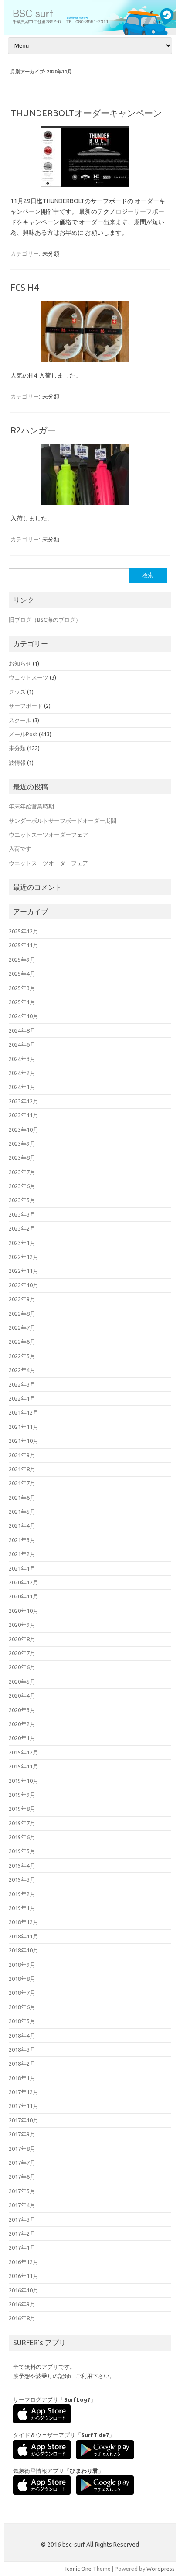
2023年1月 (22, 1243)
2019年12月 (23, 1752)
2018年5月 (22, 2021)
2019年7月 (22, 1823)
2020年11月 (23, 1596)
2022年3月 (22, 1384)
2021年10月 (23, 1441)
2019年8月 (22, 1809)
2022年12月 (23, 1257)
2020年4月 (22, 1695)
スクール (20, 720)
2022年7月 (22, 1327)
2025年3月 (22, 988)
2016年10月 (23, 2290)
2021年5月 (22, 1511)
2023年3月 (22, 1214)
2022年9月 (22, 1299)
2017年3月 (22, 2219)
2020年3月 (22, 1710)
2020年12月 (23, 1582)
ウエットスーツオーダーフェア (48, 835)
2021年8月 (22, 1469)
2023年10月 (23, 1130)
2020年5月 (22, 1681)
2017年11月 (23, 2106)
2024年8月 (22, 1030)
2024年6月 (22, 1044)
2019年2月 (22, 1894)
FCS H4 (24, 287)
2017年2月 (22, 2233)
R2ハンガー (33, 430)
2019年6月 (22, 1837)
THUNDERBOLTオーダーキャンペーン (86, 113)
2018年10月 (23, 1950)
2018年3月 (22, 2049)
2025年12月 (23, 931)
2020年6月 (22, 1667)
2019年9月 (22, 1795)
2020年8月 (22, 1639)
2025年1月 (22, 1002)
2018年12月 (23, 1922)
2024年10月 (23, 1016)
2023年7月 (22, 1172)
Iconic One (78, 2569)
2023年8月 (22, 1158)
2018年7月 (22, 1993)
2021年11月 (23, 1427)
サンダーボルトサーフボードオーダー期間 (62, 821)
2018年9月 (22, 1965)
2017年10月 (23, 2120)
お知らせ (20, 663)
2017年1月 (22, 2247)
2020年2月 (22, 1724)
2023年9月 (22, 1144)
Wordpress (160, 2569)
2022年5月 (22, 1356)
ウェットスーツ (28, 677)
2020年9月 (22, 1625)
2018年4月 (22, 2035)
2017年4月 (22, 2205)
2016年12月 (23, 2262)
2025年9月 (22, 960)
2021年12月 (23, 1412)
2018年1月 (22, 2078)
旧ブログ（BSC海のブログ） (45, 620)
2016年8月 (22, 2318)
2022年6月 (22, 1341)
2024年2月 (22, 1073)
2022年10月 (23, 1285)
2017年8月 (22, 2149)
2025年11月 (23, 945)
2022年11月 (23, 1271)
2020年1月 (22, 1738)
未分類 (50, 253)
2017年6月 (22, 2177)
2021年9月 (22, 1455)
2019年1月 (22, 1908)
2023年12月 (23, 1101)
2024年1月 (22, 1087)
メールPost (23, 734)
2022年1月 (22, 1398)
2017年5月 (22, 2191)
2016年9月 (22, 2304)
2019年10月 (23, 1781)
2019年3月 (22, 1879)
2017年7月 (22, 2163)
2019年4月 (22, 1865)
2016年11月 (23, 2276)
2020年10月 (23, 1611)
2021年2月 (22, 1554)
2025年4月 (22, 974)
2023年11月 (23, 1115)
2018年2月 (22, 2063)
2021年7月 (22, 1483)
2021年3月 (22, 1540)
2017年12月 (23, 2092)
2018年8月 (22, 1979)
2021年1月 (22, 1568)
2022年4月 (22, 1370)
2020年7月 (22, 1653)
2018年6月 (22, 2007)
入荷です (20, 849)
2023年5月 (22, 1200)
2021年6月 (22, 1497)
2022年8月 (22, 1314)
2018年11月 (23, 1936)
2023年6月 (22, 1186)
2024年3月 (22, 1059)
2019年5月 (22, 1851)
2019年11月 (23, 1766)
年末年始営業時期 (31, 806)
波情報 (17, 762)
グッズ (17, 692)
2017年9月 (22, 2134)
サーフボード (26, 706)
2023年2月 (22, 1228)
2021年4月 (22, 1525)
